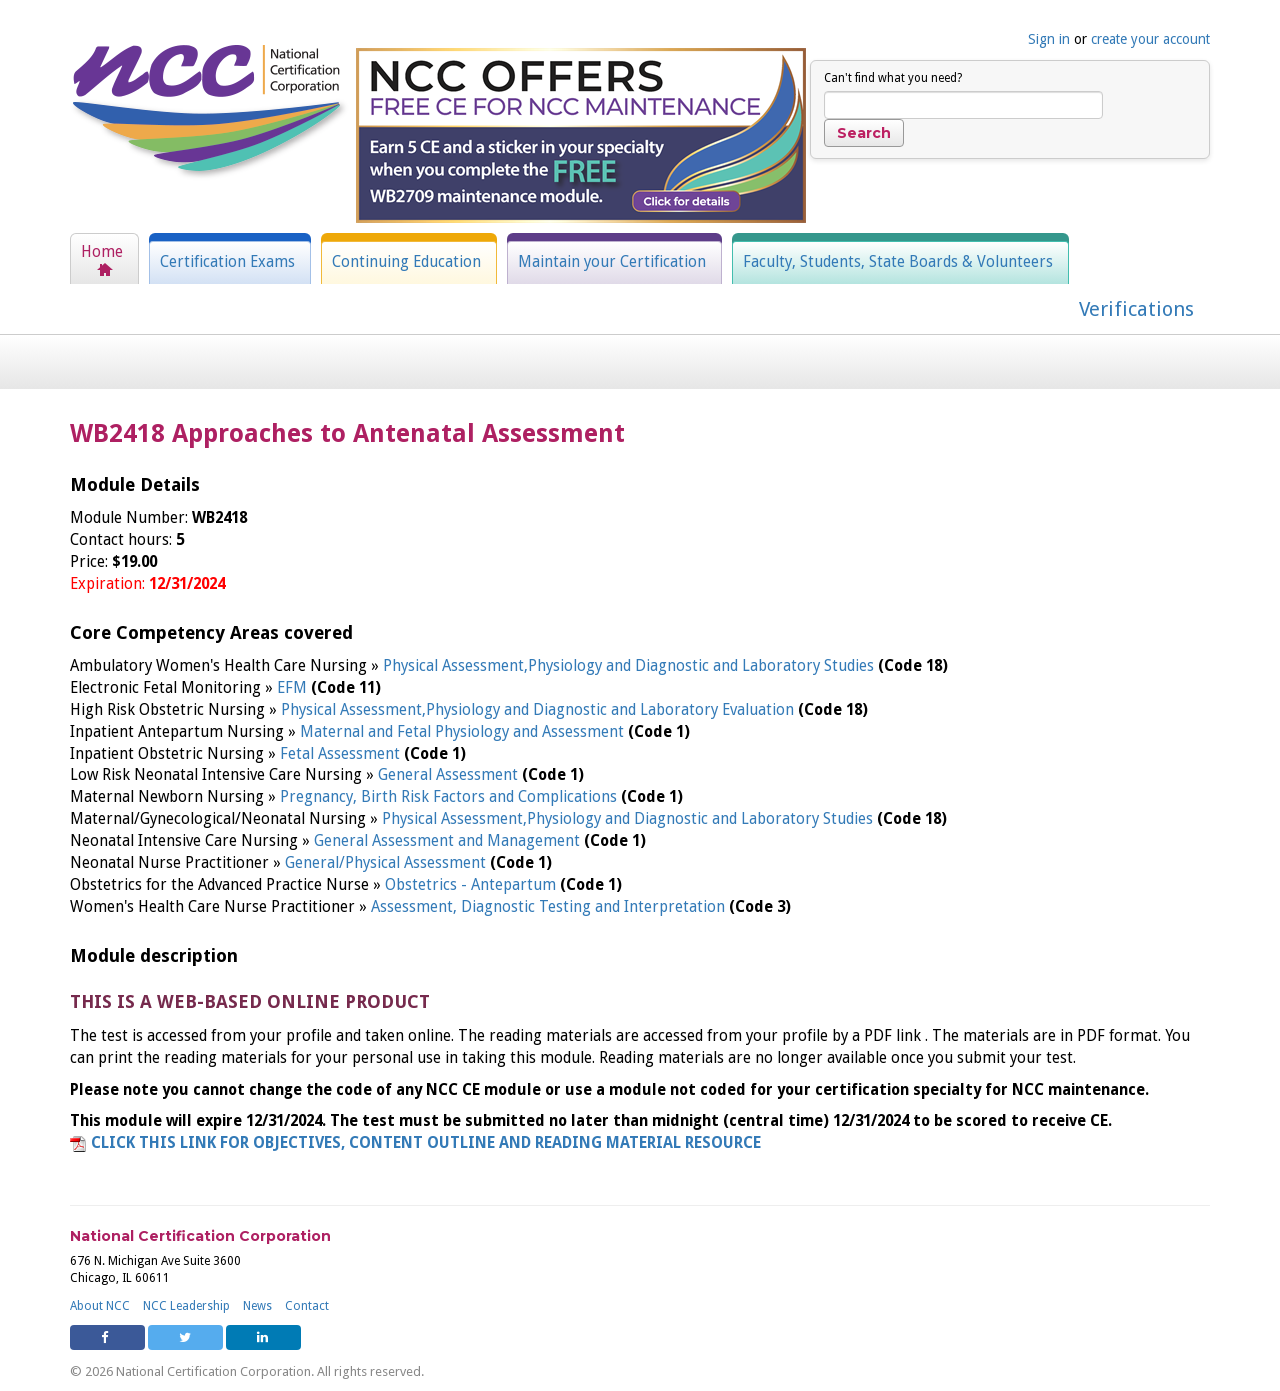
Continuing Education (406, 262)
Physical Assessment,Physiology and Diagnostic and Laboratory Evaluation (539, 710)
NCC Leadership (186, 1306)
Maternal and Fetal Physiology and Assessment (464, 732)
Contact (307, 1306)
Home (102, 252)
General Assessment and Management (449, 841)
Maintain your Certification (612, 262)
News (257, 1306)
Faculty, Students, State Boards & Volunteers (898, 262)
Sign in (1049, 39)
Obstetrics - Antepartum (472, 885)
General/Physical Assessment (387, 863)
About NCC (100, 1306)
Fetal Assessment (342, 754)
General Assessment (450, 775)
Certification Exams (227, 262)
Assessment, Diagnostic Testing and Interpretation (550, 907)
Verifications (1136, 309)
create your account (1150, 39)
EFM (294, 688)
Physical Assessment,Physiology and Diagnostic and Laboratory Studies (630, 666)
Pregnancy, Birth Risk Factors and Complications (450, 797)
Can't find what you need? (893, 78)
